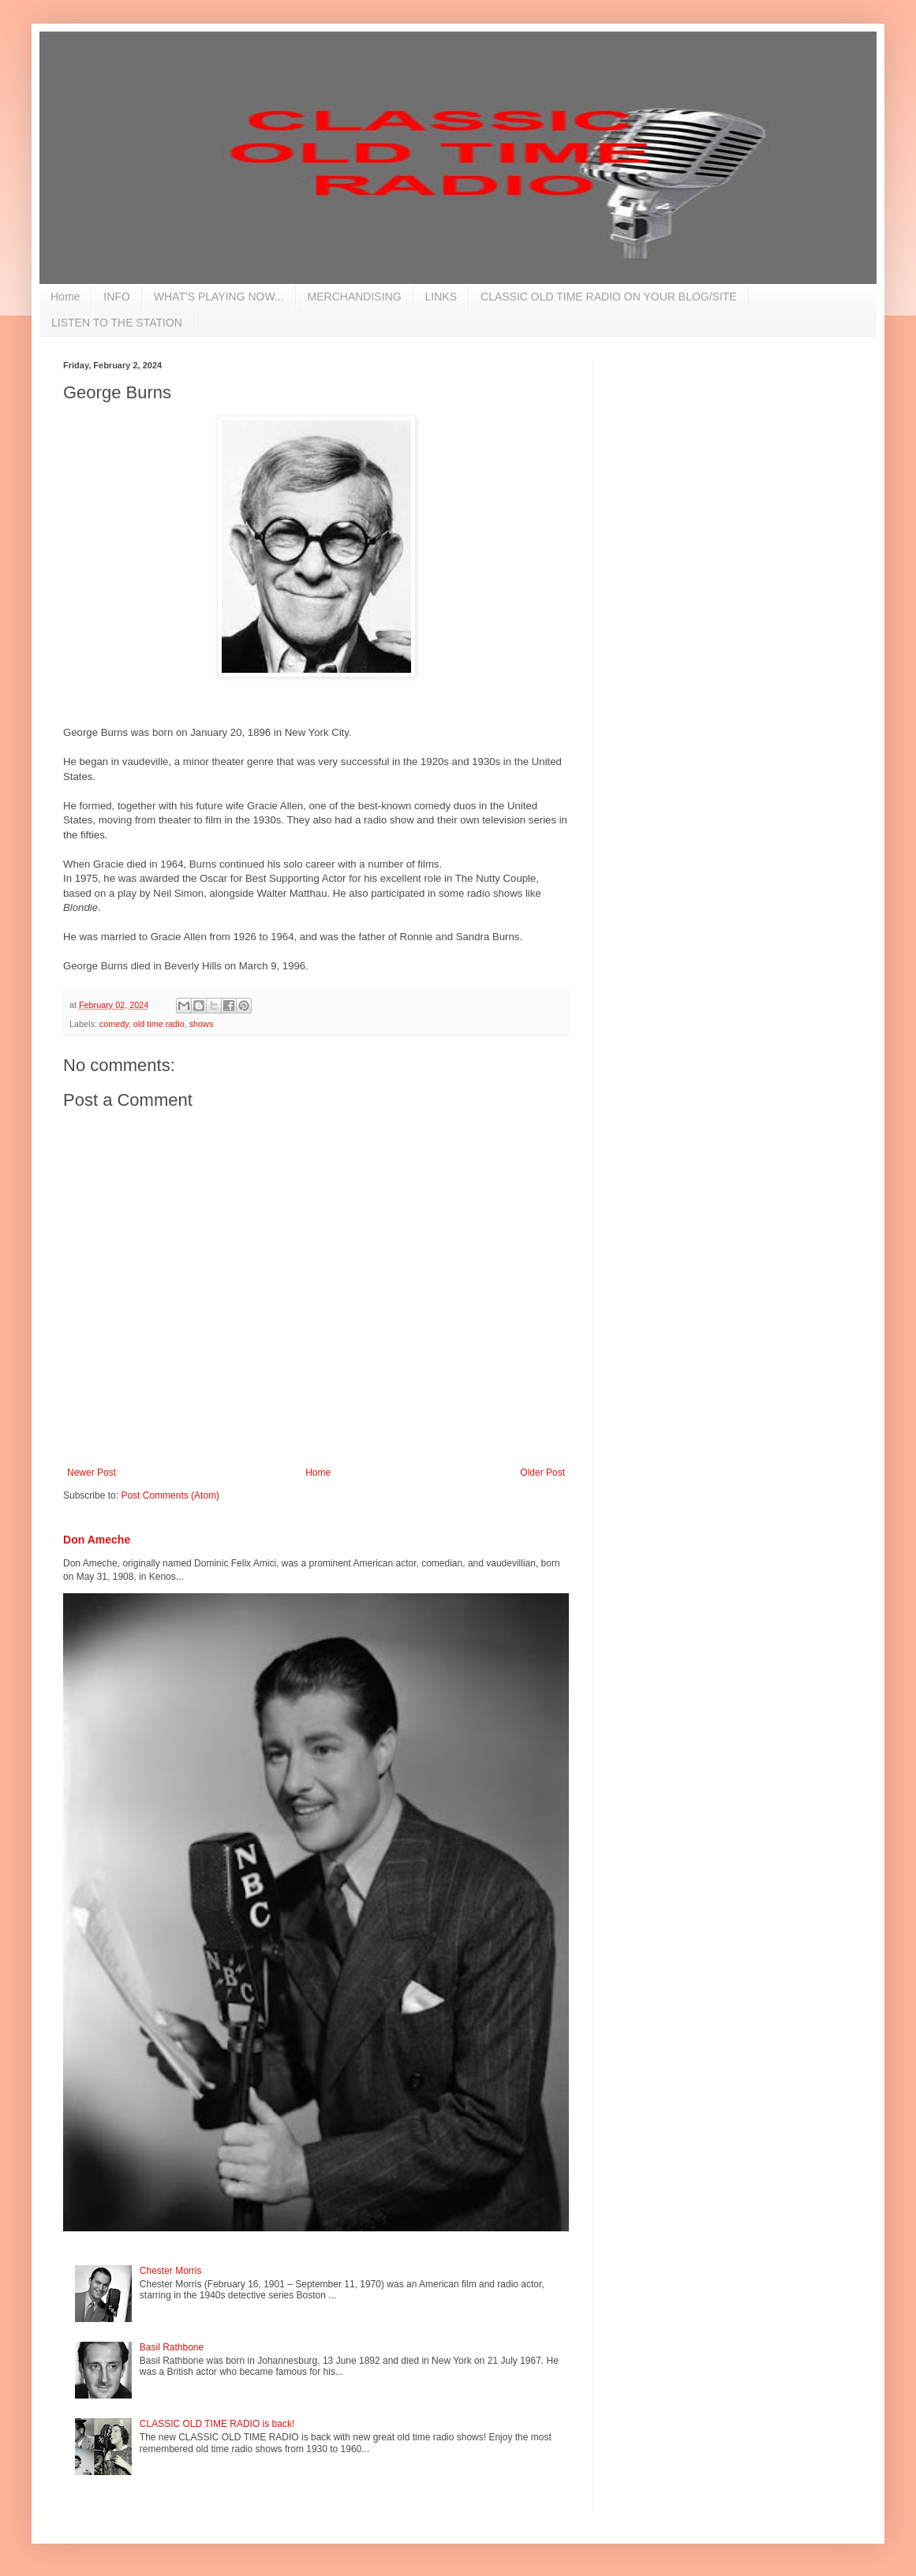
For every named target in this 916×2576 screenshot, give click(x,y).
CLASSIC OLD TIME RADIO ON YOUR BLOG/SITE (608, 296)
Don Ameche (96, 1539)
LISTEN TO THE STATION (116, 322)
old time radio (159, 1024)
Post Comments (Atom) (170, 1495)
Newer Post (91, 1472)
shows (201, 1024)
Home (65, 296)
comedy (114, 1024)
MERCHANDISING (355, 296)
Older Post (542, 1472)
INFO (116, 296)
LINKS (441, 296)
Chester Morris (171, 2270)
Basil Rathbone (172, 2347)
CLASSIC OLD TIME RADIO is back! (217, 2423)
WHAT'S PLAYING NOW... (219, 296)
